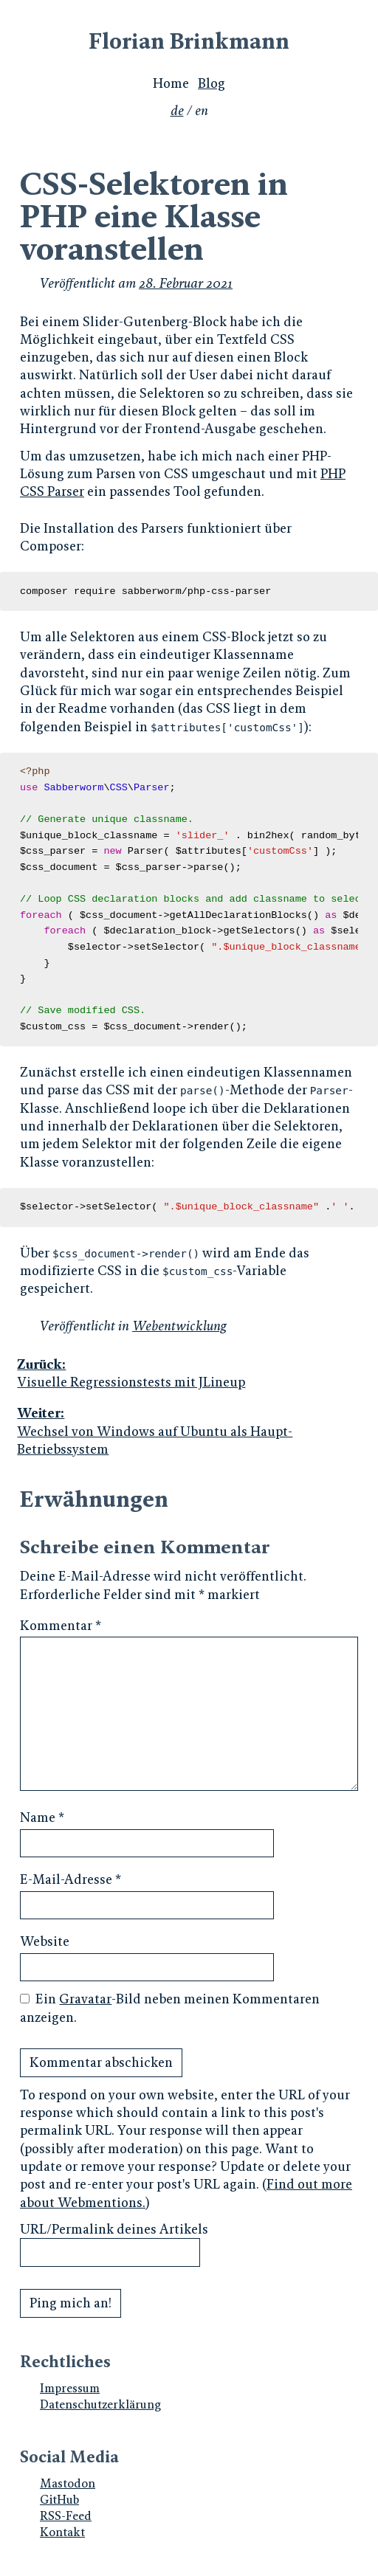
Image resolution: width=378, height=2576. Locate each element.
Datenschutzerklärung (100, 2404)
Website (44, 1941)
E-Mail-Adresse (70, 1879)
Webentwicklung (179, 1326)
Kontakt (62, 2532)
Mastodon (67, 2483)
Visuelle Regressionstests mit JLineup (187, 1373)
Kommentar (60, 1625)
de (177, 111)
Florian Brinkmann (189, 41)
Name (42, 1817)
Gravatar (85, 1999)
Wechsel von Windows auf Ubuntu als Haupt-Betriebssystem (187, 1430)
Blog (211, 83)
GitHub (59, 2500)
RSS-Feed (66, 2516)
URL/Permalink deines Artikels (114, 2229)
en (201, 111)
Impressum (70, 2388)
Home (171, 83)
